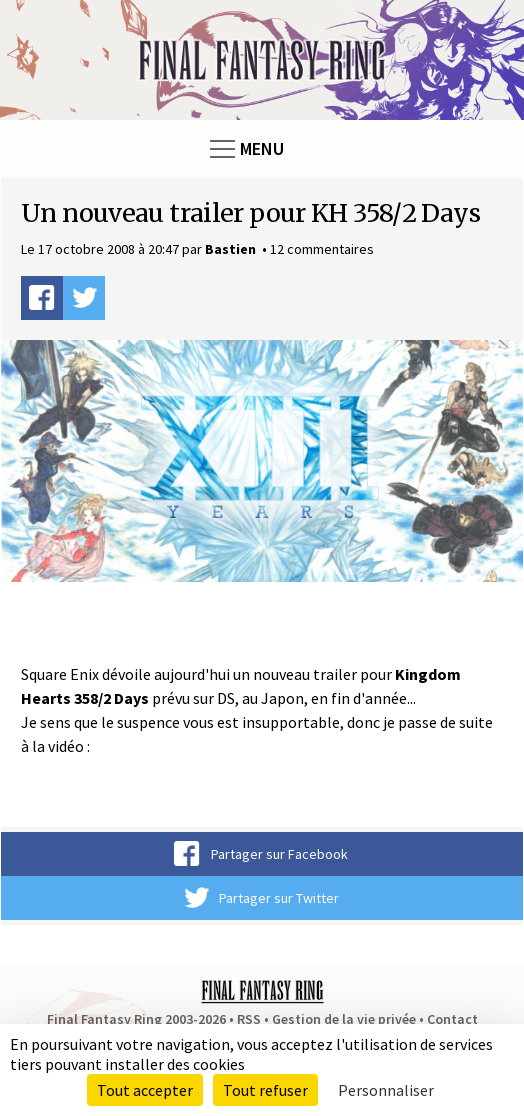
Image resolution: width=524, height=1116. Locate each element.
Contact (452, 1019)
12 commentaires (322, 249)
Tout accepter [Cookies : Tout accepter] (145, 1090)
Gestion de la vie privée (344, 1019)
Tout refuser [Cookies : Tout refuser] (265, 1090)
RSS (249, 1019)
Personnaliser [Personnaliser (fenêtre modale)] (386, 1090)
